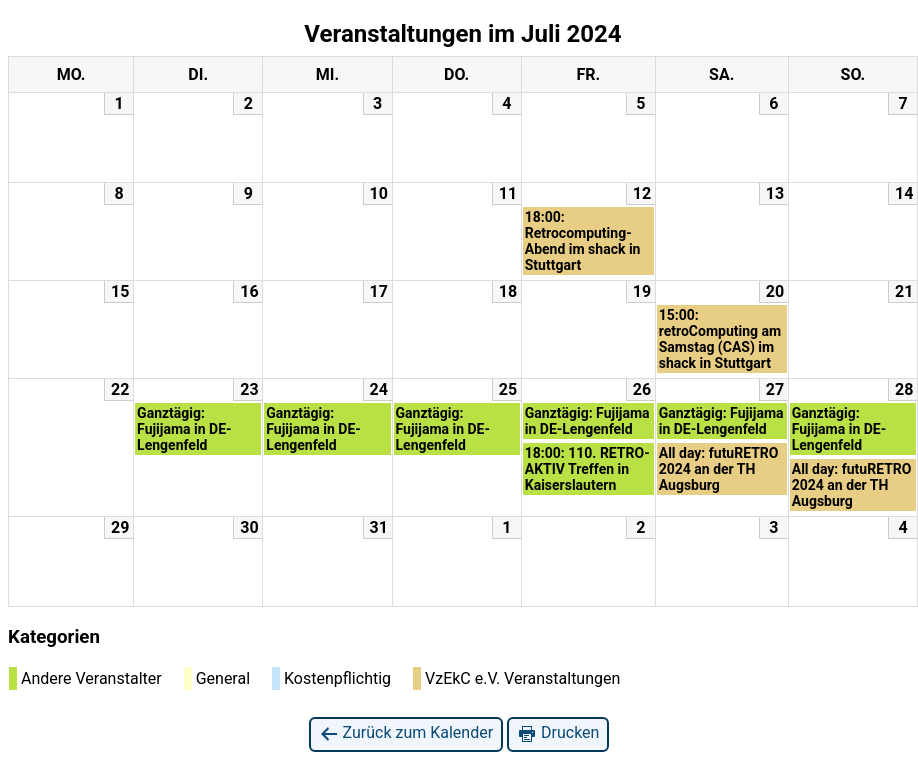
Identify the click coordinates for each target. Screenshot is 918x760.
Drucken (558, 733)
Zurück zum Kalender (406, 733)
